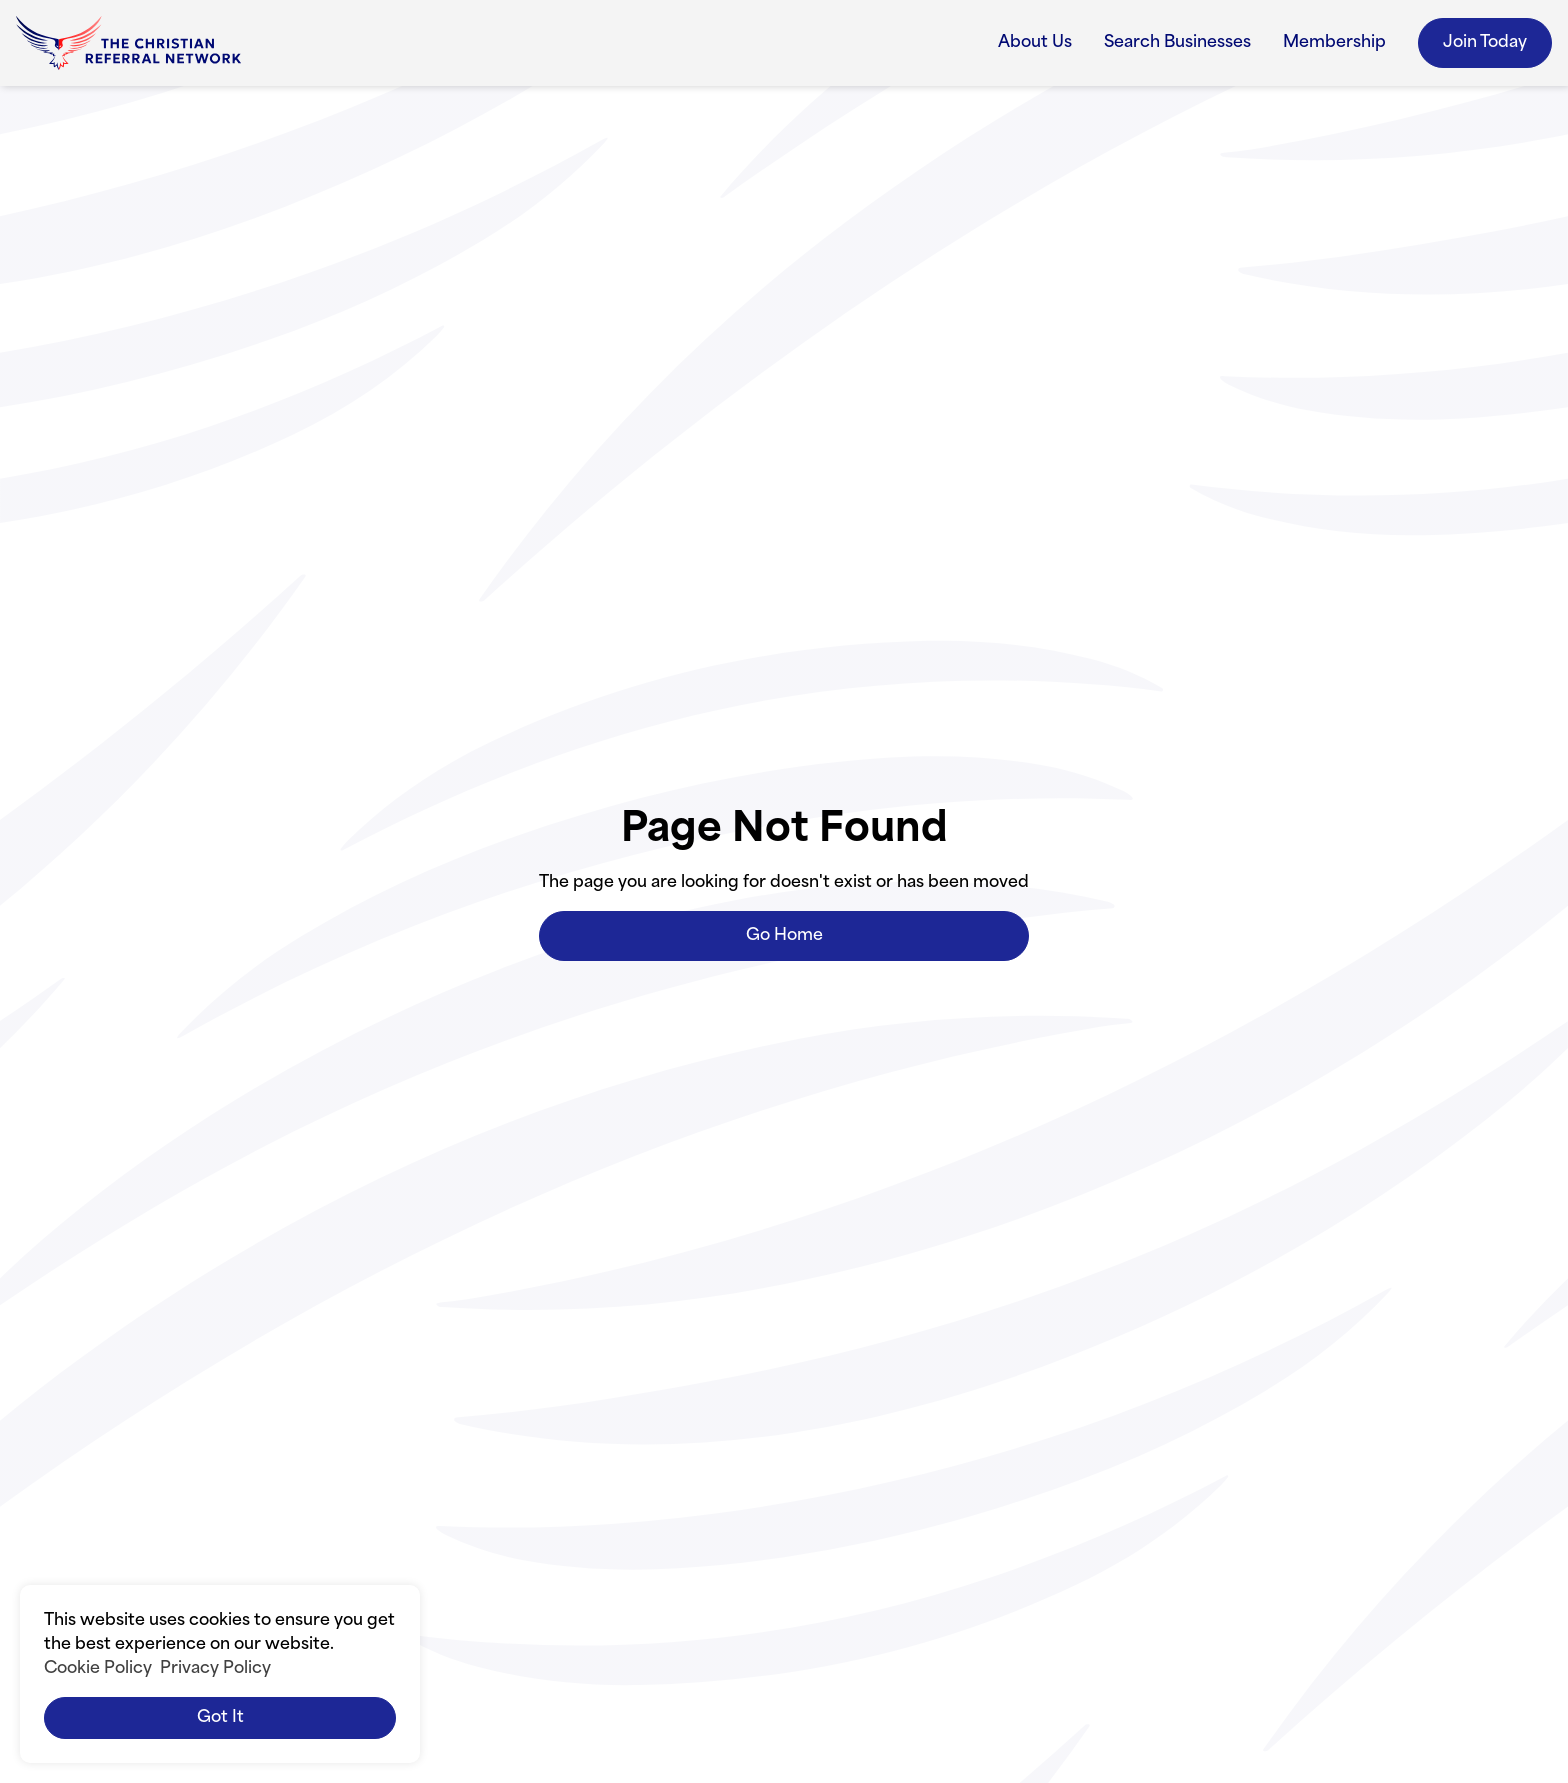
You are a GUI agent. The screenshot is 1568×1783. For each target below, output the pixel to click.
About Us (1035, 43)
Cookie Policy (98, 1669)
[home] (128, 43)
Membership (1334, 43)
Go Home (784, 936)
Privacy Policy (215, 1669)
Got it (220, 1718)
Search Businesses (1177, 43)
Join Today (1485, 43)
